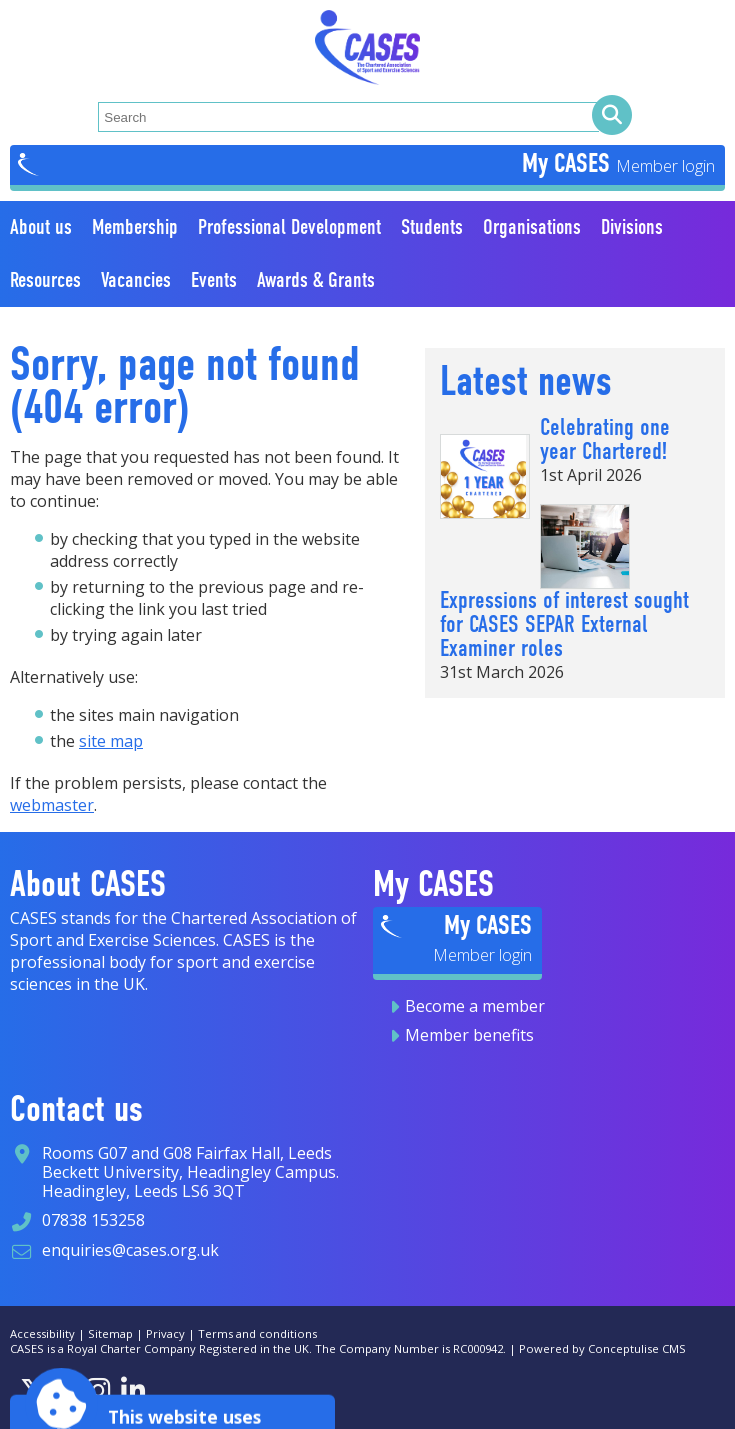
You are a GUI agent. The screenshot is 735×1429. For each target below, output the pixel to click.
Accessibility (42, 1333)
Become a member (475, 1006)
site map (111, 741)
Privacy (165, 1333)
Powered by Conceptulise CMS (602, 1348)
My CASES (569, 163)
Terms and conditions (257, 1333)
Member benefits (469, 1035)
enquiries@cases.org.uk (130, 1250)
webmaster (52, 805)
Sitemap (110, 1333)
